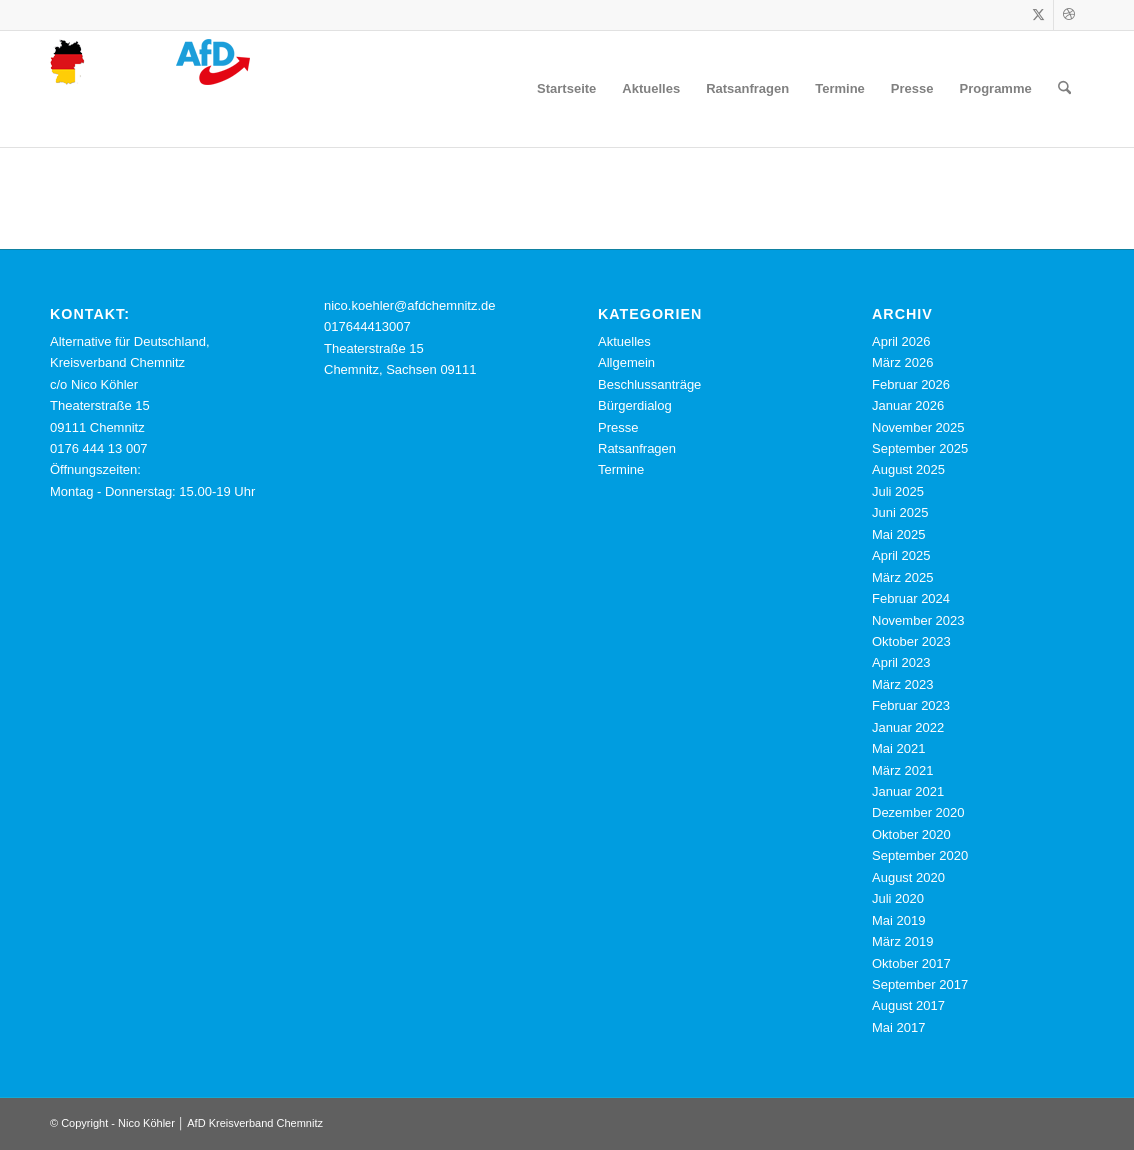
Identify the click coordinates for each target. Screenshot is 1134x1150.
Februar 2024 (911, 598)
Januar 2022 (908, 727)
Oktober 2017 (911, 963)
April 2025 (901, 555)
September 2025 (920, 448)
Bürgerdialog (635, 405)
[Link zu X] (1038, 15)
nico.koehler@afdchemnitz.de (409, 305)
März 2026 (902, 362)
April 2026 (901, 341)
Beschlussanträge (649, 384)
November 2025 (918, 427)
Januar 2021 (908, 791)
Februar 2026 (911, 384)
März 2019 (902, 941)
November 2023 (918, 620)
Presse (618, 427)
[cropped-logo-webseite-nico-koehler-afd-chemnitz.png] (150, 89)
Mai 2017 (898, 1027)
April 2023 (901, 662)
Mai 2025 (898, 534)
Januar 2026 (908, 405)
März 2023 (902, 684)
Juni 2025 (900, 512)
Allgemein (626, 362)
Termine (621, 469)
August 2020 (908, 877)
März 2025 (902, 577)
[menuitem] (566, 89)
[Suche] (1064, 89)
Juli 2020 (898, 898)
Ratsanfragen (637, 448)
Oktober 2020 (911, 834)
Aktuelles (624, 341)
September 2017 (920, 984)
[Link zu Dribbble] (1069, 15)
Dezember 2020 (918, 812)
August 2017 (908, 1005)
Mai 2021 (898, 748)
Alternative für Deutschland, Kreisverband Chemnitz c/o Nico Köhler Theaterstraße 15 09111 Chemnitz (130, 384)
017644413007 (367, 326)
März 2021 (902, 770)
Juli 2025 (898, 491)
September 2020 (920, 855)
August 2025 (908, 469)
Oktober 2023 (911, 641)
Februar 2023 (911, 705)
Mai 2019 (898, 920)
